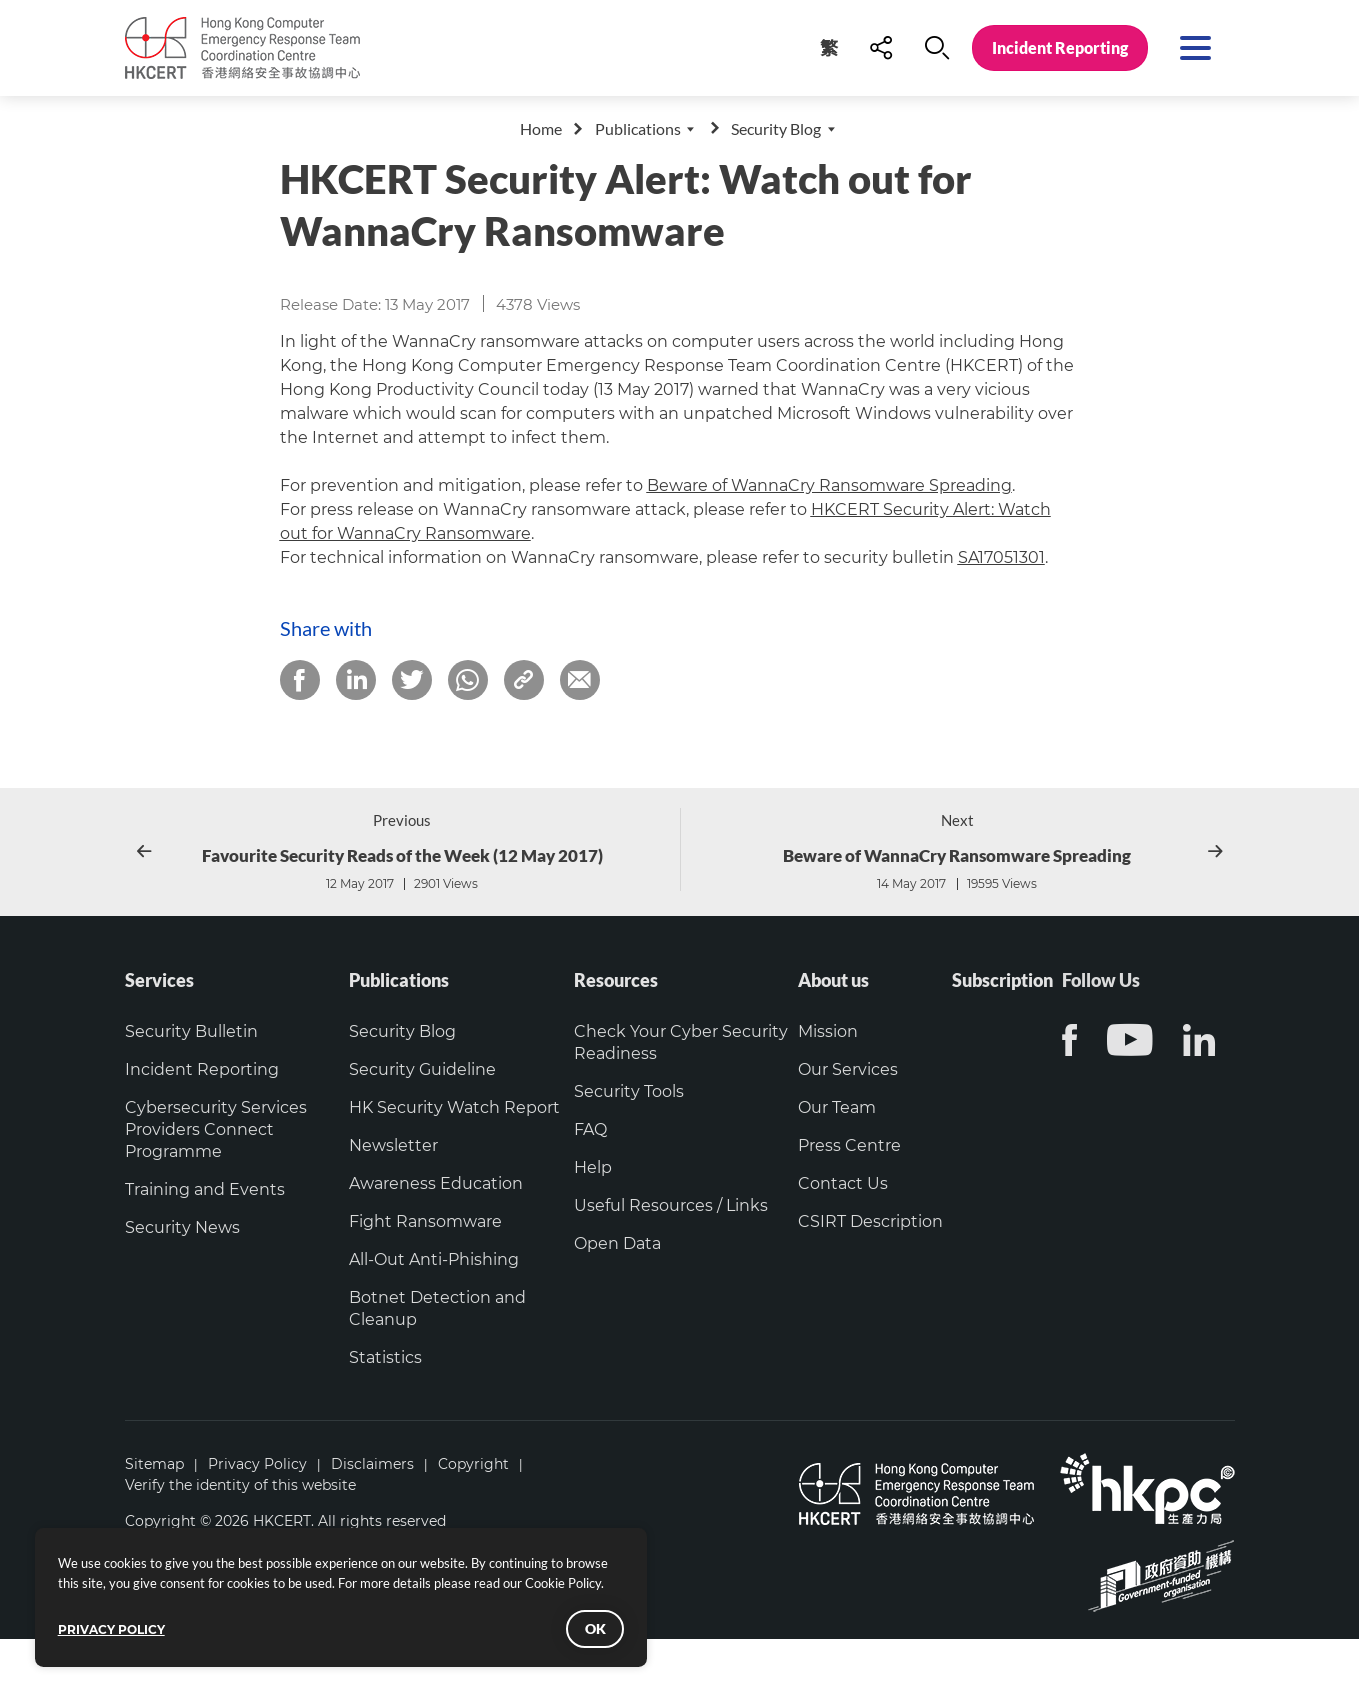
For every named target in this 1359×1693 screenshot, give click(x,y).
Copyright (473, 1517)
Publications (638, 129)
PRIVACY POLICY (124, 1619)
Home (541, 129)
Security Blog (776, 129)
